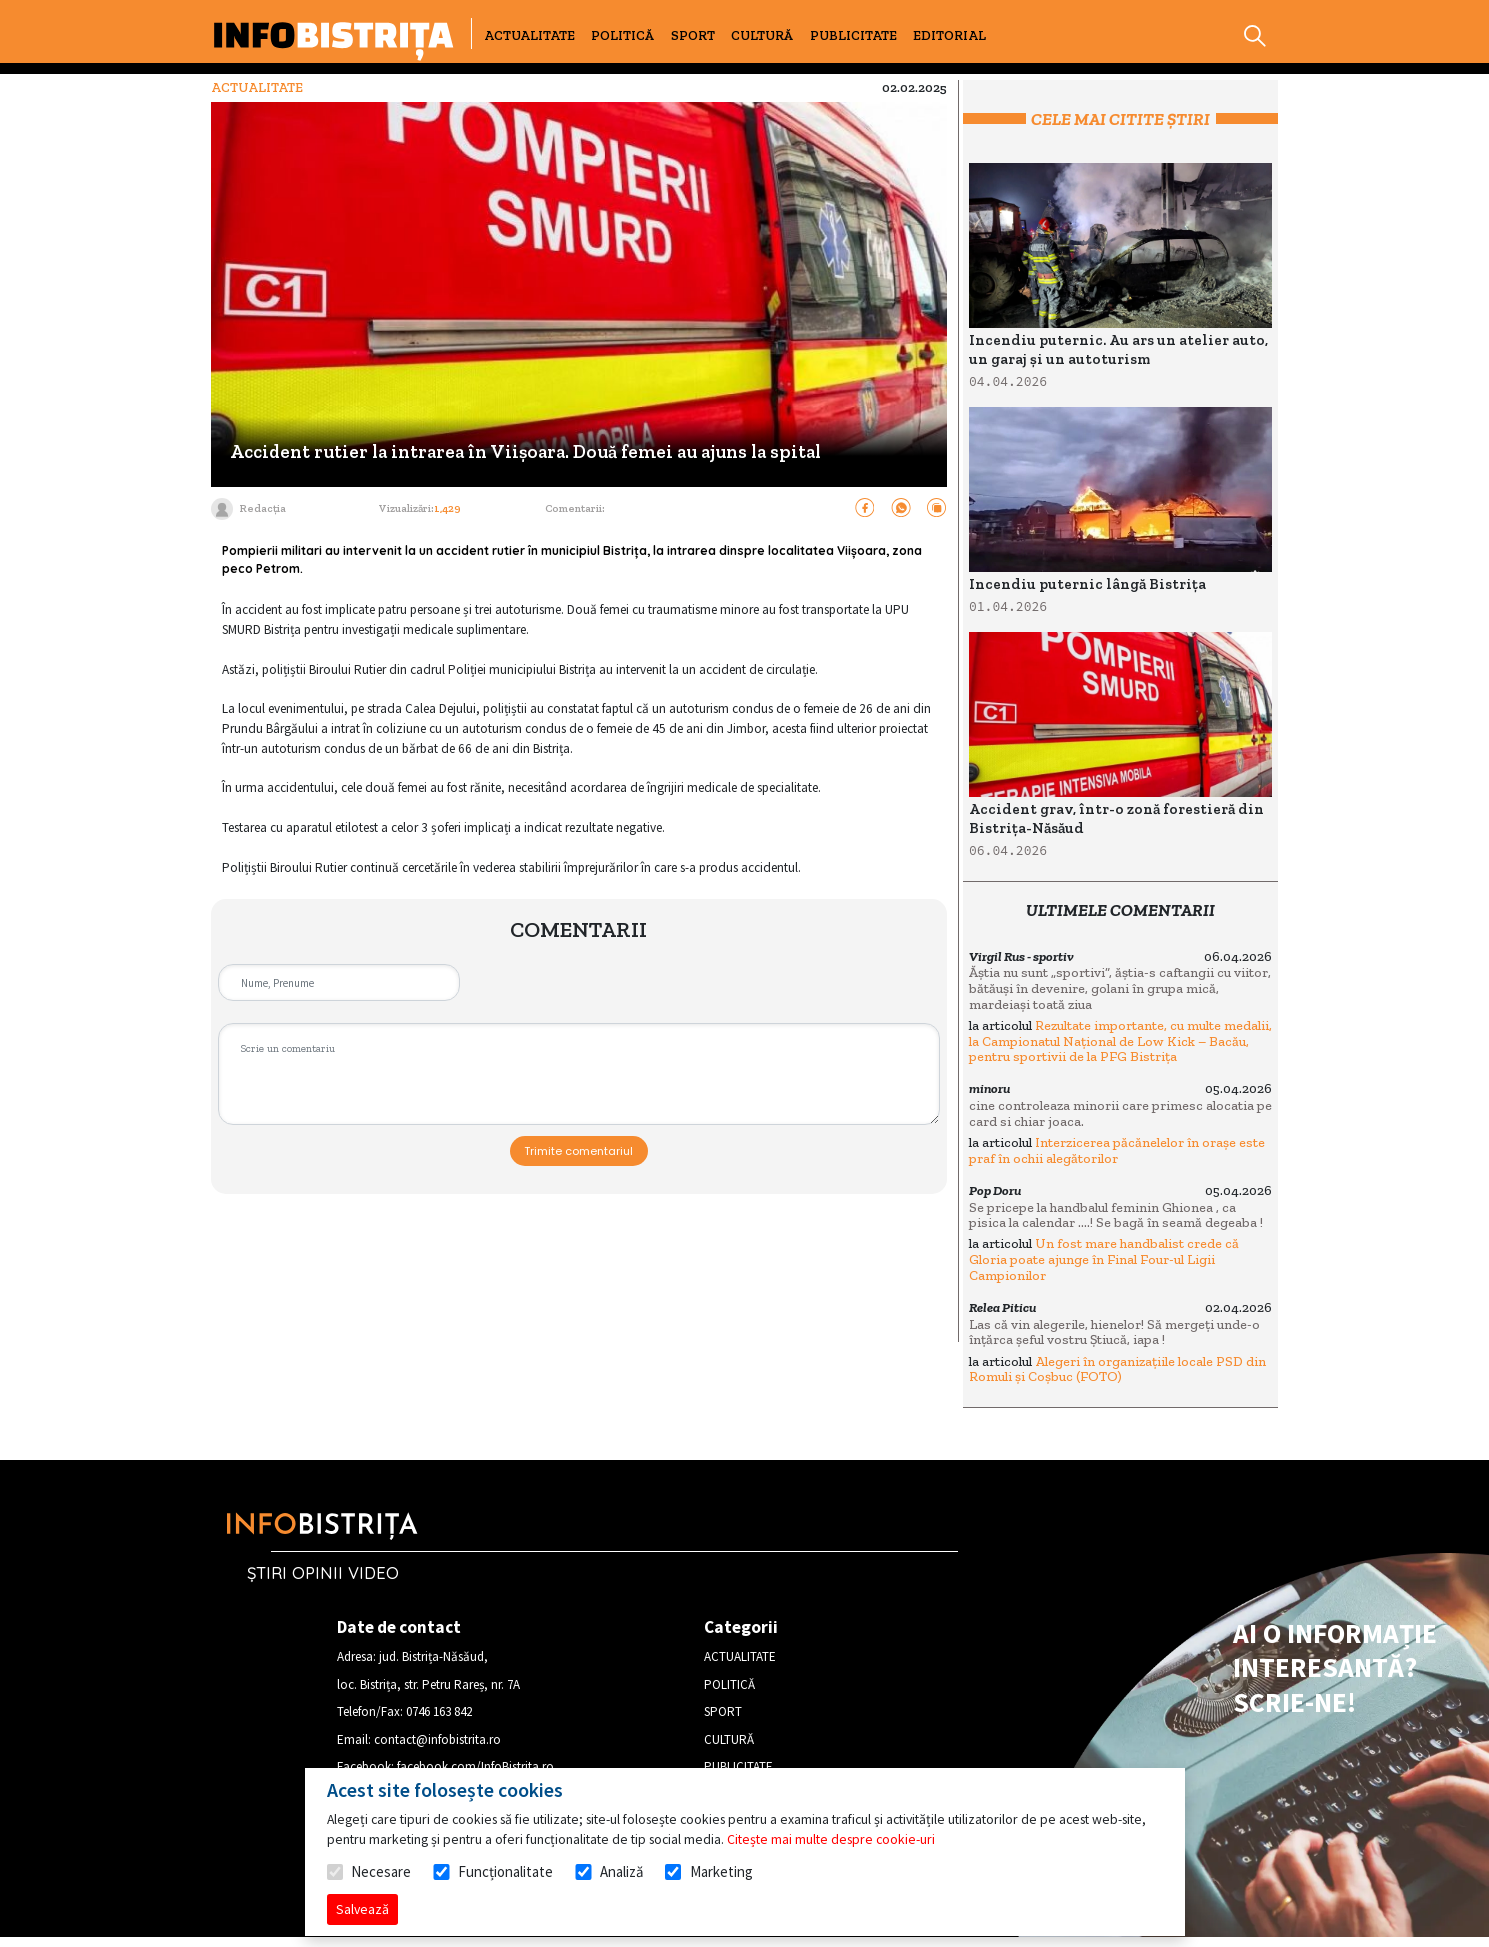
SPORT (693, 35)
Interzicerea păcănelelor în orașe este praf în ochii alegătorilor (1117, 1150)
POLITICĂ (622, 35)
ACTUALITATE (529, 35)
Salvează (362, 1909)
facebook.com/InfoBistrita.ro (475, 1766)
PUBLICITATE (853, 35)
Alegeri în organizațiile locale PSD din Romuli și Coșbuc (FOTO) (1117, 1369)
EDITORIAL (949, 35)
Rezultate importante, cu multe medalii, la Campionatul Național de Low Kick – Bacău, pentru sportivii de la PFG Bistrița (1120, 1041)
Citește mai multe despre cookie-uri (831, 1839)
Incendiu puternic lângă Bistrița (1087, 584)
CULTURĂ (762, 35)
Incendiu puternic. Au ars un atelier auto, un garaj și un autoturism (1118, 350)
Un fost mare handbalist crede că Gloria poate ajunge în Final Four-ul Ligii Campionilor (1104, 1259)
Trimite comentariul (578, 1151)
